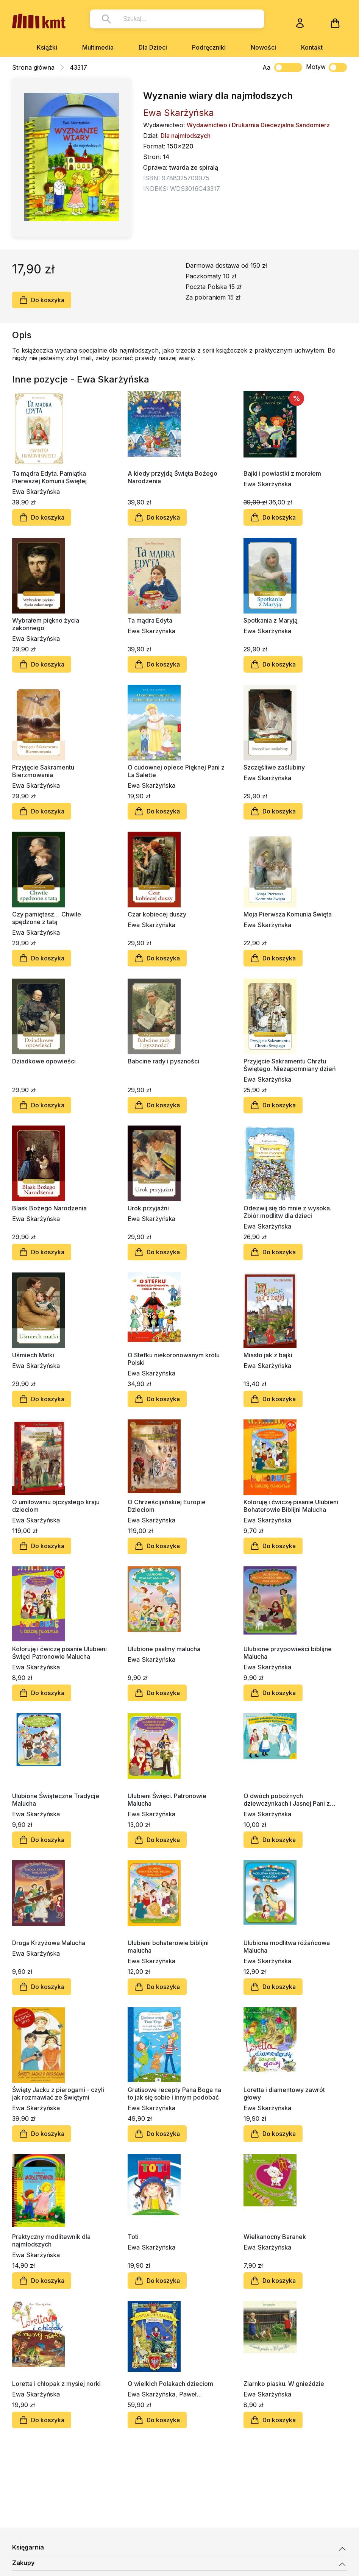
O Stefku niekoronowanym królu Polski (174, 1358)
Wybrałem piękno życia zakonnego (45, 624)
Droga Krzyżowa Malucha (48, 1943)
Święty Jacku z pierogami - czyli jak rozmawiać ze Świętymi (58, 2093)
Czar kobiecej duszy (157, 914)
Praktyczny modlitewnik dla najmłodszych (51, 2240)
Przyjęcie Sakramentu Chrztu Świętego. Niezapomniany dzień (289, 1065)
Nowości (263, 47)
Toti (133, 2236)
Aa (266, 67)
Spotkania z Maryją (270, 620)
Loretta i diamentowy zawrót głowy (284, 2093)
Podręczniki (209, 47)
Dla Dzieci (153, 47)
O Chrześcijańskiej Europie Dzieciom (167, 1505)
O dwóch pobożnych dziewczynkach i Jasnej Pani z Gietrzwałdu (286, 1799)
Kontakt (312, 47)
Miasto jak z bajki (267, 1355)
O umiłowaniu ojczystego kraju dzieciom (56, 1505)
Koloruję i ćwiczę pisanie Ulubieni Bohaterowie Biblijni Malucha (290, 1505)
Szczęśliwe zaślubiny (274, 767)
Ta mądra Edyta (150, 620)
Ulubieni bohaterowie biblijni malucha (168, 1946)
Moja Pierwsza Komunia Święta (287, 914)
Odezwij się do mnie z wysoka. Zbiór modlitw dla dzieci (287, 1211)
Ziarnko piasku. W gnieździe (283, 2383)
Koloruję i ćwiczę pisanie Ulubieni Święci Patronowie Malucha (59, 1652)
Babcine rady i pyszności (163, 1061)
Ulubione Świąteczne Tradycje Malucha (55, 1799)
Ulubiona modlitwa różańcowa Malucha (286, 1946)
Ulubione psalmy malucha (164, 1649)
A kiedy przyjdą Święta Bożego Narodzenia (172, 477)
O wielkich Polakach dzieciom (170, 2383)
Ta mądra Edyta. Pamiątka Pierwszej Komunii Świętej (49, 477)
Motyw (326, 67)
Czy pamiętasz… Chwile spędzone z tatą (46, 918)
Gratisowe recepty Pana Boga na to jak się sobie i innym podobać (174, 2093)
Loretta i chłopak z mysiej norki (56, 2383)
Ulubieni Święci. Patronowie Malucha (167, 1799)
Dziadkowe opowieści (44, 1061)
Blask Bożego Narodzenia (49, 1208)
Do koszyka (41, 299)
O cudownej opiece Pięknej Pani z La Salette (176, 771)
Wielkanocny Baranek (274, 2236)
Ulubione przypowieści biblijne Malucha (287, 1652)
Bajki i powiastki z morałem (282, 473)
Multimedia (98, 47)
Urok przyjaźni (148, 1208)
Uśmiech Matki (33, 1355)
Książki (47, 47)
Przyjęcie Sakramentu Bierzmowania (43, 771)
